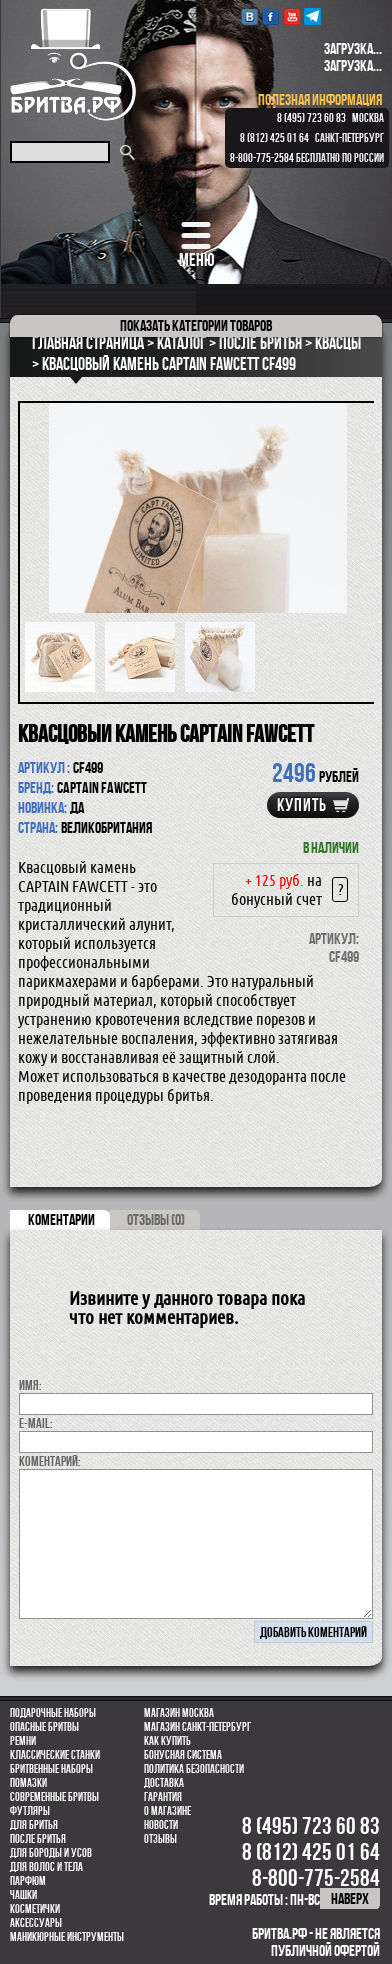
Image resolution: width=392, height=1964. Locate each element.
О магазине (167, 1811)
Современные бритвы (54, 1797)
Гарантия (163, 1797)
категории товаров (196, 325)
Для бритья (34, 1825)
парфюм (28, 1881)
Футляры (30, 1811)
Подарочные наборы (53, 1713)
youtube (291, 16)
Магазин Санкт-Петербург (197, 1727)
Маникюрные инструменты (67, 1937)
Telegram (312, 16)
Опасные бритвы (44, 1727)
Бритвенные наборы (51, 1769)
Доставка (164, 1783)
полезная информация (320, 99)
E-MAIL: (36, 1423)
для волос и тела (46, 1867)
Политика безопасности (194, 1769)
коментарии (61, 1219)
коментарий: (50, 1461)
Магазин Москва (179, 1713)
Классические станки (55, 1755)
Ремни (23, 1741)
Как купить (167, 1741)
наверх (350, 1898)
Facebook (270, 16)
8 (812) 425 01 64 (274, 138)
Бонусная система (183, 1755)
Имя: (30, 1385)
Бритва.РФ (73, 64)
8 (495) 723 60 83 (311, 118)
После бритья (38, 1839)
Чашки (23, 1895)
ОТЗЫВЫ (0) (156, 1219)
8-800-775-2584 (262, 158)
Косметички (35, 1909)
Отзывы (160, 1839)
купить (302, 805)
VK (249, 16)
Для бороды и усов (51, 1853)
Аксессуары (36, 1923)
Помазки (28, 1783)
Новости (161, 1825)
